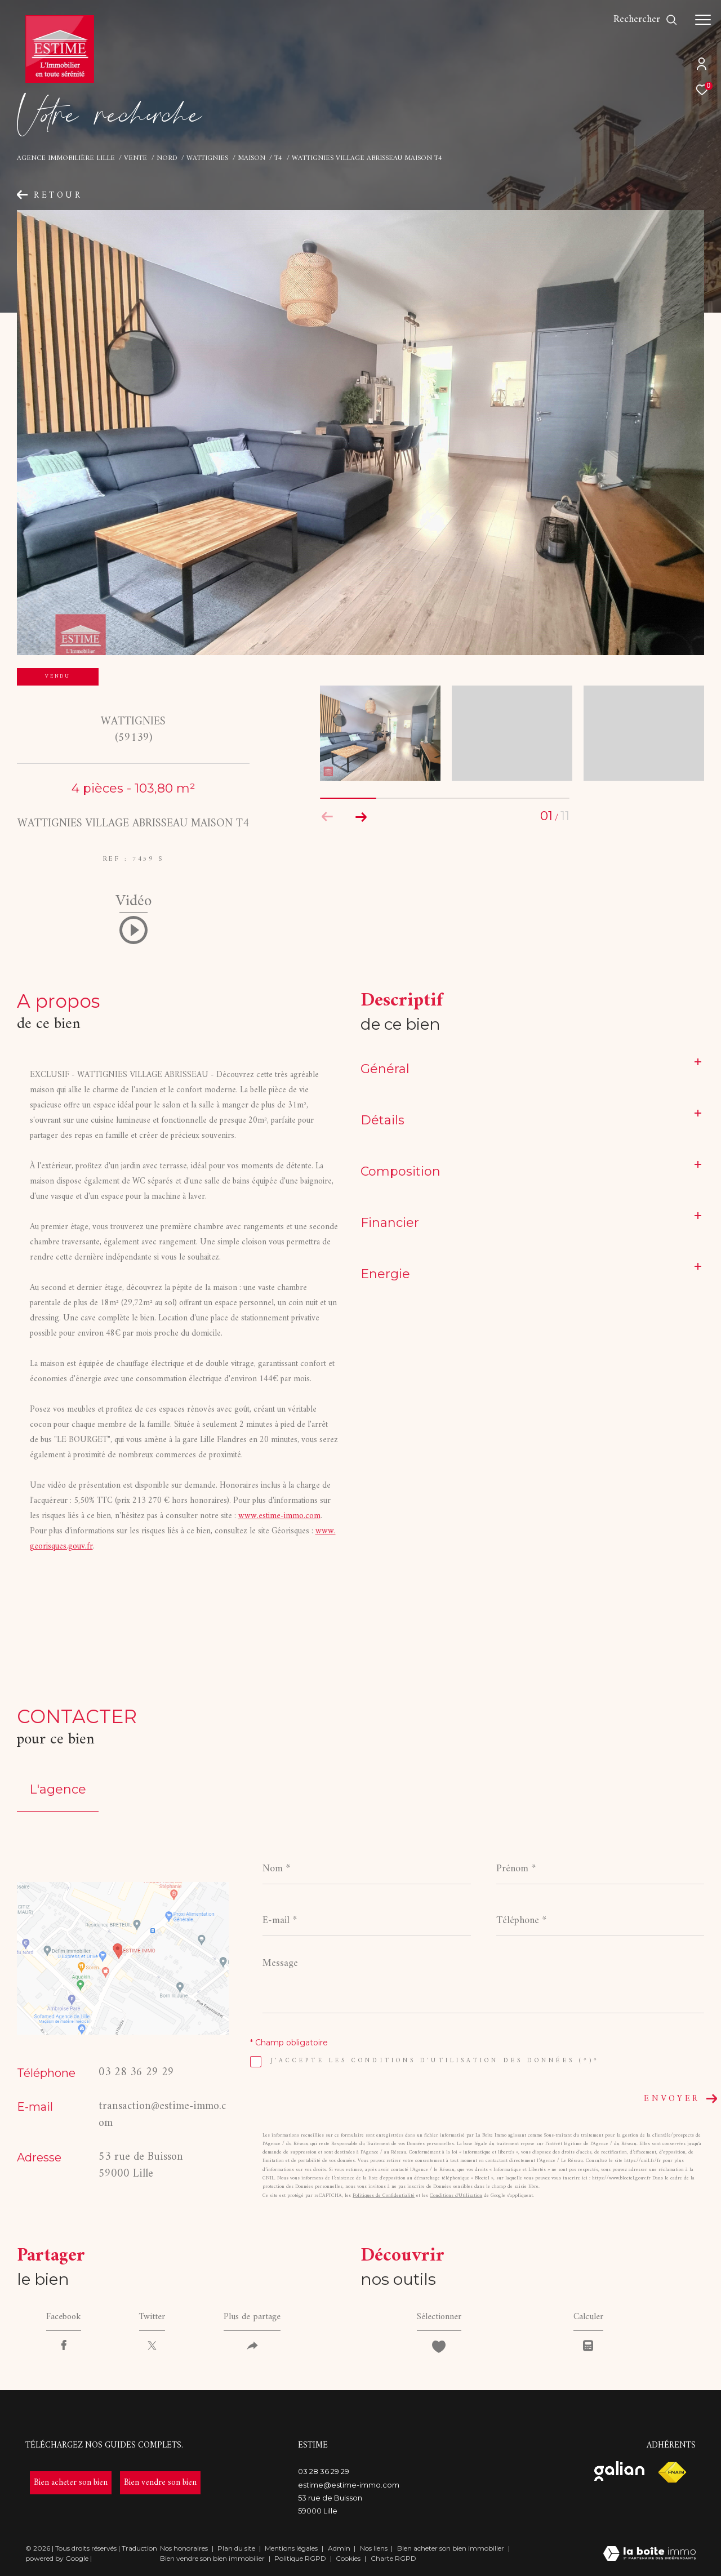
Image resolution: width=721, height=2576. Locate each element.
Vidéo (133, 904)
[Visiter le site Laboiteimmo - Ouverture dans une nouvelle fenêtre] (649, 2555)
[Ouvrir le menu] (703, 19)
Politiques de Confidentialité (384, 2195)
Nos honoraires (184, 2548)
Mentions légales (292, 2548)
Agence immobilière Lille (66, 158)
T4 (278, 158)
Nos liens (374, 2548)
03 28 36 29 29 (136, 2073)
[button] (361, 816)
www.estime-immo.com (279, 1516)
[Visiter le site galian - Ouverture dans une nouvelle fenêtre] (619, 2471)
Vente (135, 158)
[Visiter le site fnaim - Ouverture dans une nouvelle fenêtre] (672, 2472)
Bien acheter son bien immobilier (451, 2548)
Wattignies (207, 158)
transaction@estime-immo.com (162, 2115)
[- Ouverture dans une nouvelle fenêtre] (71, 2482)
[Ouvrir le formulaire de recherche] (645, 19)
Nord (167, 158)
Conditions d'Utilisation (456, 2195)
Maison (251, 158)
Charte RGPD (393, 2558)
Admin (340, 2548)
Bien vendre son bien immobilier (213, 2558)
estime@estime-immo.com (348, 2484)
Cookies (348, 2558)
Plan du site (237, 2548)
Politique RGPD (300, 2558)
